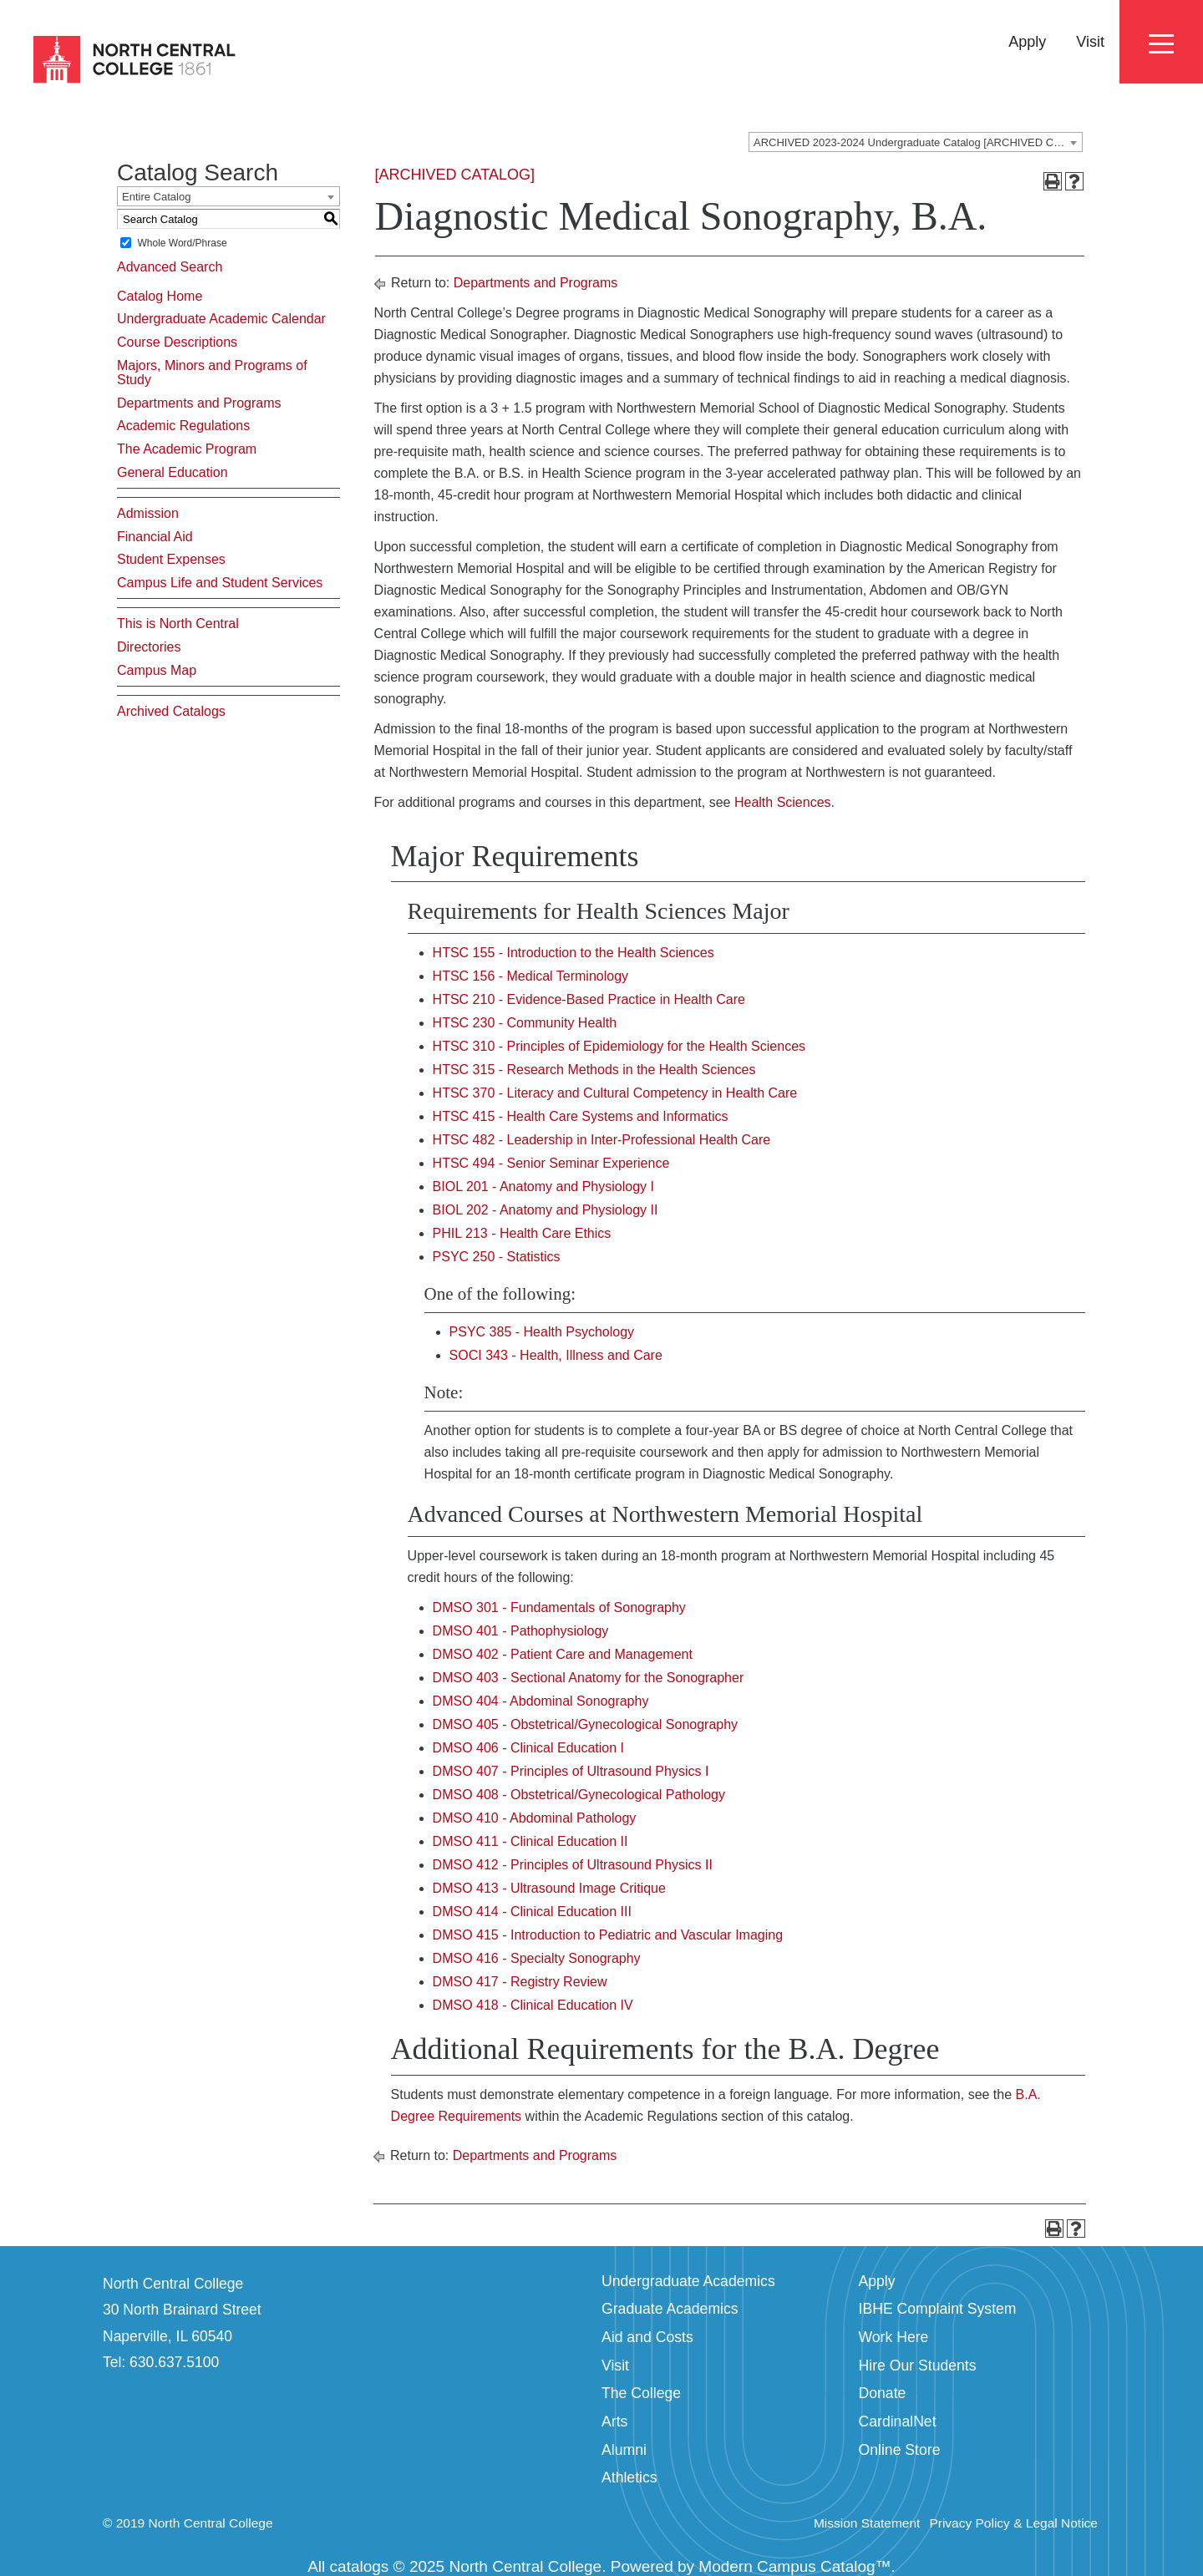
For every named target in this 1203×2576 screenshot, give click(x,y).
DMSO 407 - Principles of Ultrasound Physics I (571, 1771)
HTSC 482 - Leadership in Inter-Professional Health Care (602, 1140)
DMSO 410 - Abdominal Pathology (535, 1818)
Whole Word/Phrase (181, 243)
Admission (148, 513)
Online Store (900, 2450)
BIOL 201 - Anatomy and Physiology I (543, 1186)
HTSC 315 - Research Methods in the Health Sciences (594, 1069)
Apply (1027, 41)
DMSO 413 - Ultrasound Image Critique (549, 1888)
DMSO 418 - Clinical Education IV (533, 2005)
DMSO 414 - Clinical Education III (532, 1911)
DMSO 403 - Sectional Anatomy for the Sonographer (588, 1678)
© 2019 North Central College (188, 2523)
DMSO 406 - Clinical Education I (528, 1748)
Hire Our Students (918, 2365)
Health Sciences (782, 802)
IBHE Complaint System (938, 2308)
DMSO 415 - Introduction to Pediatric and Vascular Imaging (608, 1935)
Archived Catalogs (171, 711)
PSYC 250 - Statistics (497, 1257)
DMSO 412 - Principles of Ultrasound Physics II (573, 1865)
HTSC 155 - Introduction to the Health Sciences (573, 953)
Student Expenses (171, 559)
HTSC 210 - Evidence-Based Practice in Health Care (589, 999)
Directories (148, 647)
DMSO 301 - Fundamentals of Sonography (559, 1607)
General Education (172, 472)
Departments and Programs (199, 403)
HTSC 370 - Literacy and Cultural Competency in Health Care (615, 1093)
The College (641, 2393)
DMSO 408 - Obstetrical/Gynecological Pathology (579, 1794)
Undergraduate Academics (688, 2281)
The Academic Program (186, 449)
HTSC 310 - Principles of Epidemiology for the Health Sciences (619, 1046)
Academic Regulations (183, 425)
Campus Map (156, 670)
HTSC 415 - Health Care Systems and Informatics (580, 1116)
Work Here (894, 2337)
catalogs (359, 2566)
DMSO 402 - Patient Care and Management (563, 1654)
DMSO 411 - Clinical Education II (530, 1841)
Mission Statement (867, 2523)
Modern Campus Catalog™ (794, 2566)
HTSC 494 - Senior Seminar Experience (551, 1163)
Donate (882, 2393)
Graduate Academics (670, 2308)
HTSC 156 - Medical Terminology (530, 976)
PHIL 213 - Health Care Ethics (522, 1233)
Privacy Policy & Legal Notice (1013, 2523)
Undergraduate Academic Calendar (221, 319)
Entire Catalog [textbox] (156, 196)
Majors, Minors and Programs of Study (212, 373)
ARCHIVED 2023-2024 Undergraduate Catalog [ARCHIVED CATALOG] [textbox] (918, 142)
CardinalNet (898, 2421)
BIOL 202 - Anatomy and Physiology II (545, 1210)
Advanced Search (169, 267)
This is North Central (178, 623)
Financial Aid (155, 537)
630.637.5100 (174, 2362)
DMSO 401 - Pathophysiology (521, 1631)
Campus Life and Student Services (219, 583)
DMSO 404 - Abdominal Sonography (541, 1701)
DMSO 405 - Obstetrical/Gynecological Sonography (586, 1724)
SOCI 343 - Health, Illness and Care (555, 1355)
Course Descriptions (177, 342)
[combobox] (916, 142)
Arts (614, 2421)
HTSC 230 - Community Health (525, 1023)
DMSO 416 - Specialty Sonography (537, 1958)
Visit (1090, 41)
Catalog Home (159, 296)
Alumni (624, 2450)
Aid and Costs (647, 2337)
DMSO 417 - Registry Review (520, 1982)
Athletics (629, 2477)
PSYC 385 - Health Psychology (541, 1332)
